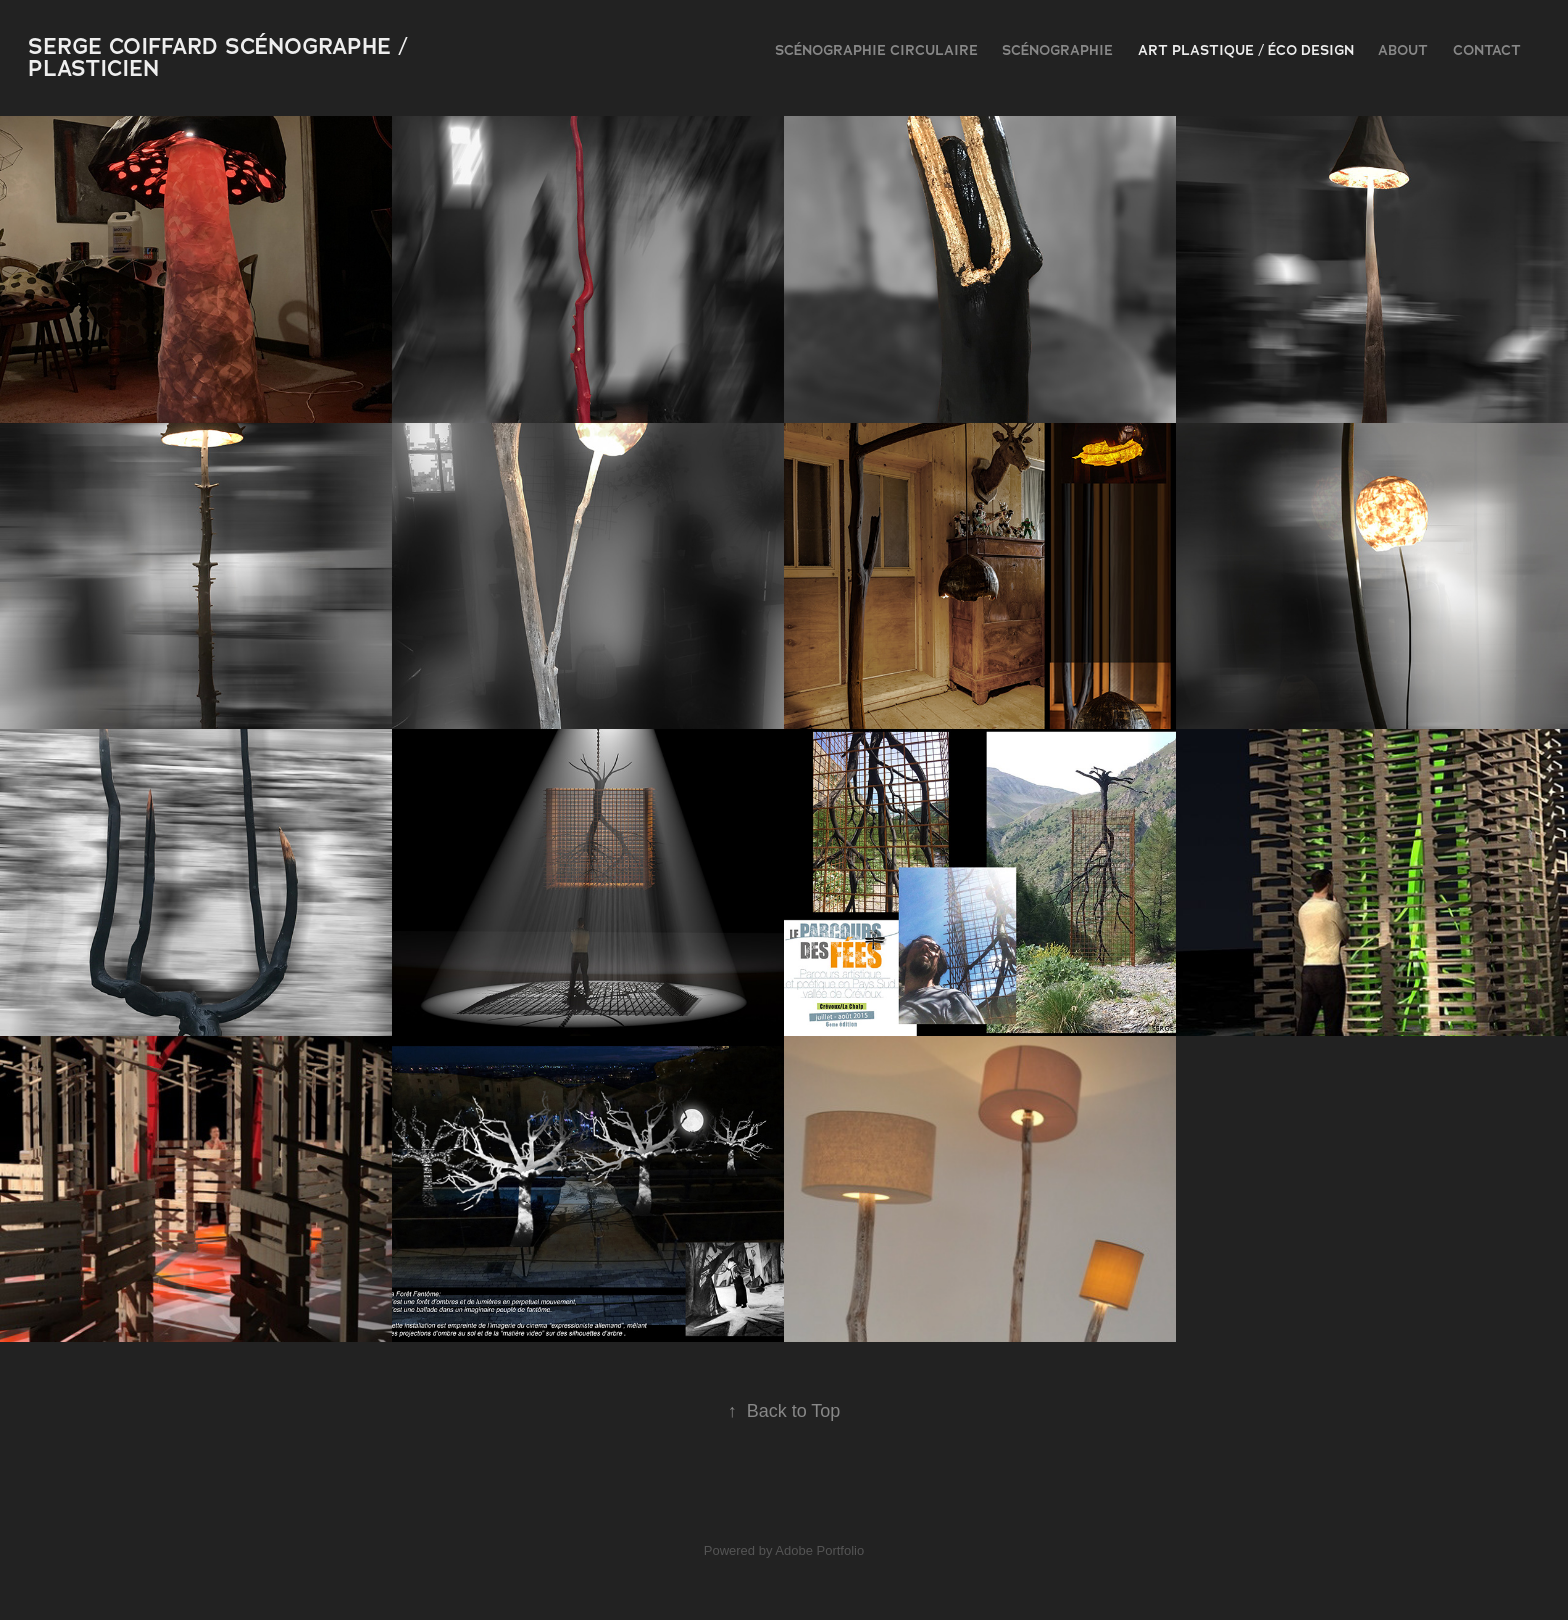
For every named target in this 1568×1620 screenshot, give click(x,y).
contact (1487, 50)
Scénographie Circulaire (876, 50)
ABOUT (1403, 50)
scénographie (1057, 50)
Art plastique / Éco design (1246, 50)
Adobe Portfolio (819, 1550)
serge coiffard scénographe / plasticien (221, 57)
